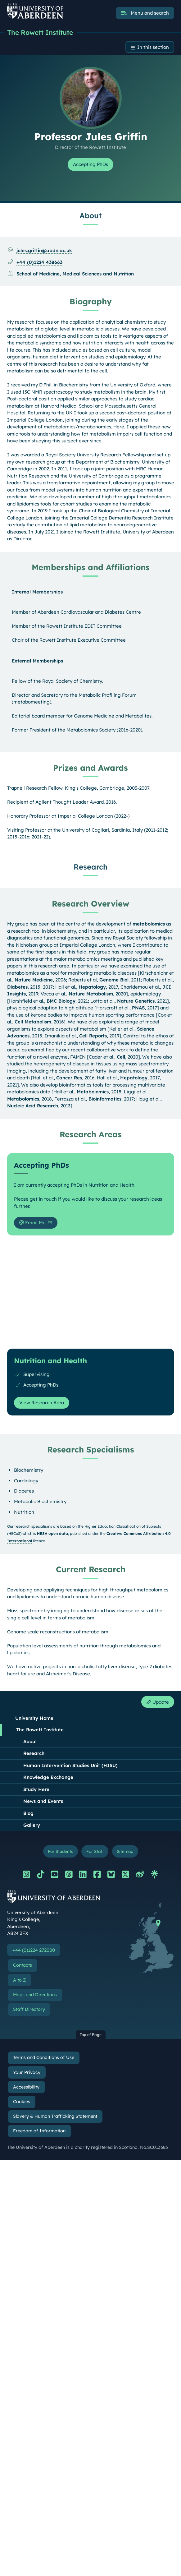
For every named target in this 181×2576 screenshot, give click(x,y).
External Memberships (37, 661)
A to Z (19, 1980)
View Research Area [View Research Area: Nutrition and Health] (41, 1403)
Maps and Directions (35, 1994)
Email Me (32, 1223)
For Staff (95, 1851)
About (30, 1741)
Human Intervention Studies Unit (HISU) (70, 1765)
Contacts (22, 1965)
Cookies (21, 2101)
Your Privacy (26, 2072)
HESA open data (52, 1533)
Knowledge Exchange (48, 1777)
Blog (28, 1813)
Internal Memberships (37, 592)
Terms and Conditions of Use (43, 2057)
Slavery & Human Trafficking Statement (55, 2116)
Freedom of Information (39, 2131)
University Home (34, 1718)
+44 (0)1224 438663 (39, 262)
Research (33, 1753)
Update (158, 1702)
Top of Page (91, 2034)
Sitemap (125, 1851)
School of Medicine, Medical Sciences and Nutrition (75, 274)
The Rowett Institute (40, 32)
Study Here (36, 1789)
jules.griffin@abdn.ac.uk (44, 250)
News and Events (43, 1801)
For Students (60, 1851)
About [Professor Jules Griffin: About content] (90, 215)
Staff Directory (29, 2009)
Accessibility (26, 2087)
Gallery (31, 1825)
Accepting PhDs (90, 164)
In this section (153, 47)
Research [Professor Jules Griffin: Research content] (91, 866)
